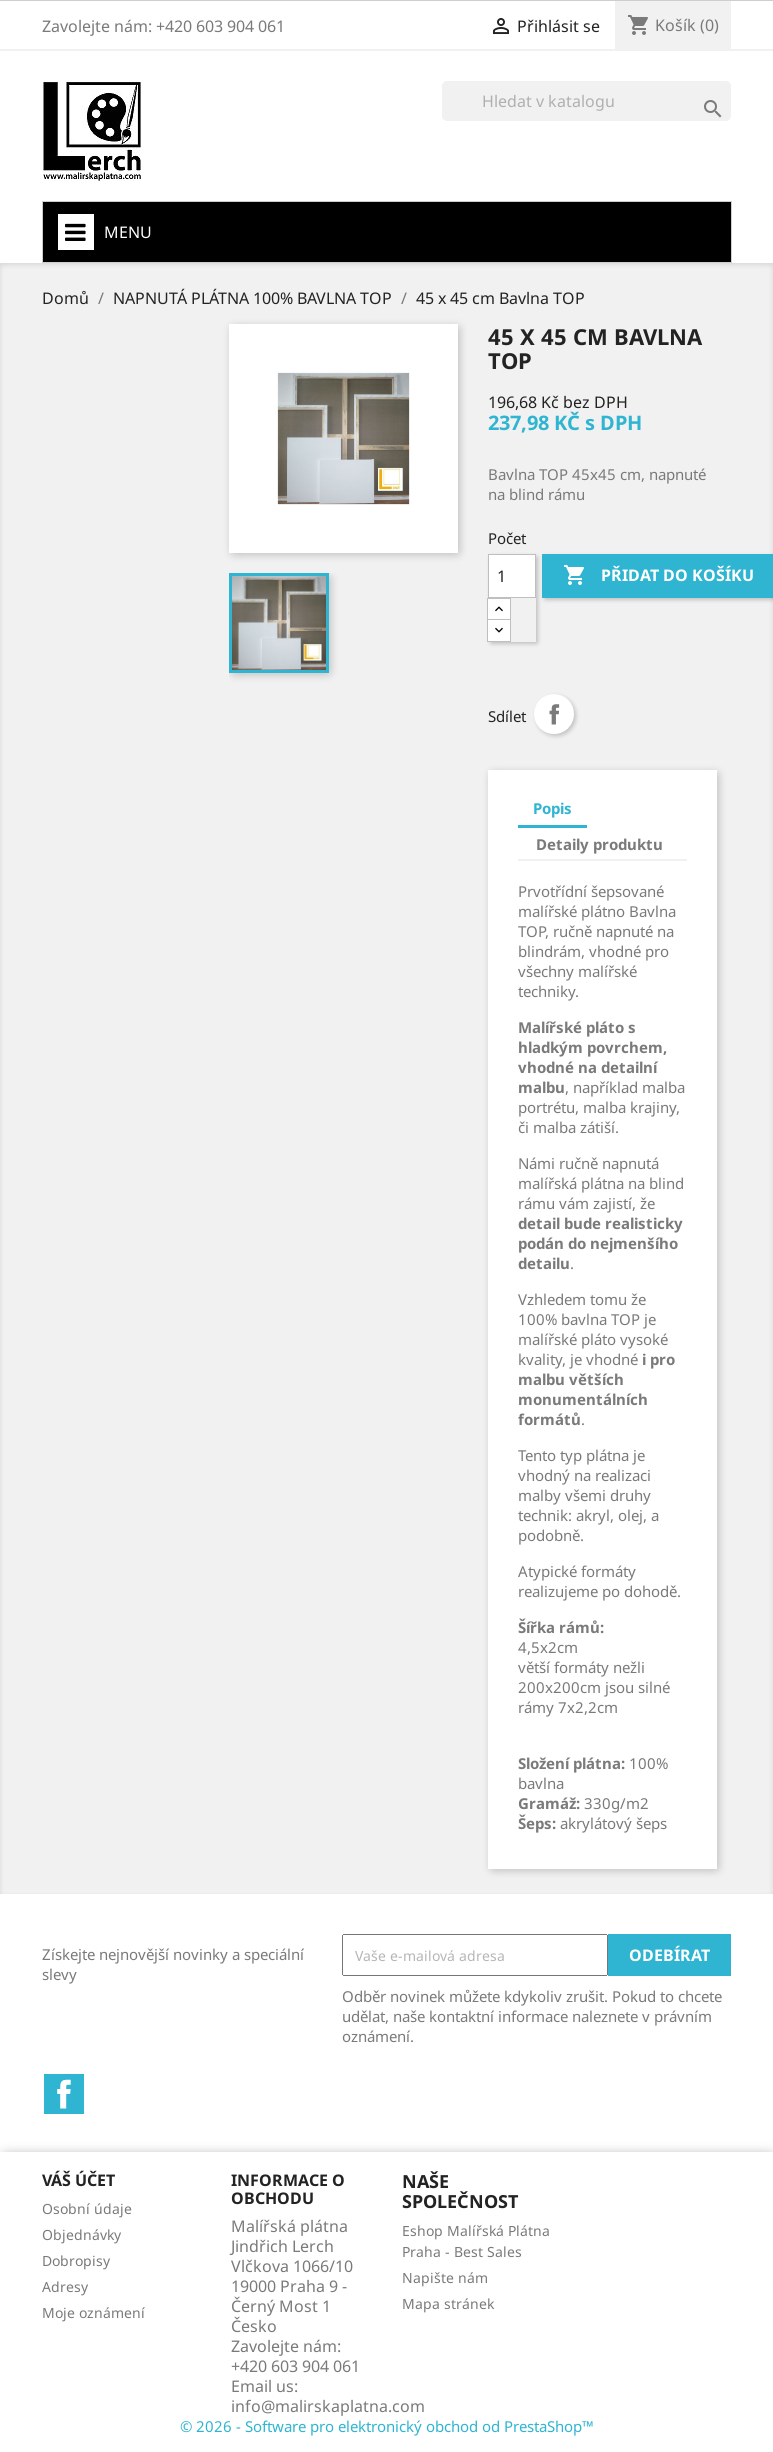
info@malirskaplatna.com (328, 2406)
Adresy (65, 2286)
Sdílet (554, 714)
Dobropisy (76, 2260)
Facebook (64, 2094)
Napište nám (445, 2277)
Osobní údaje (87, 2208)
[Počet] (512, 576)
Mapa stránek (448, 2303)
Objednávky (81, 2234)
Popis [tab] (552, 808)
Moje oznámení (93, 2312)
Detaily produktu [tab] (599, 844)
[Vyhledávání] (586, 101)
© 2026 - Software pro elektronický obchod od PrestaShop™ (387, 2426)
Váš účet (78, 2180)
